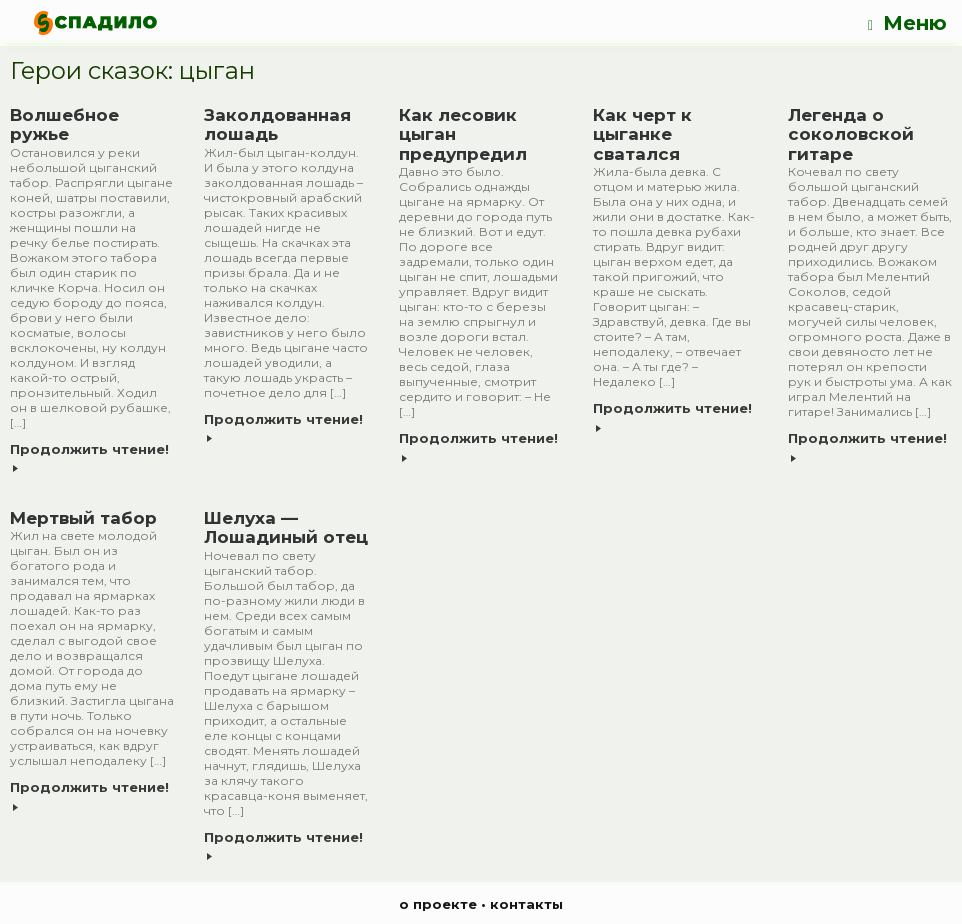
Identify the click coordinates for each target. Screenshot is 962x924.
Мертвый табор (83, 518)
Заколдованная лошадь (277, 125)
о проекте (438, 904)
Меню (907, 23)
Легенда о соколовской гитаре (851, 134)
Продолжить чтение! (89, 457)
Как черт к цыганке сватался (642, 134)
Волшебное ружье (64, 125)
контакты (526, 904)
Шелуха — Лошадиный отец (286, 528)
